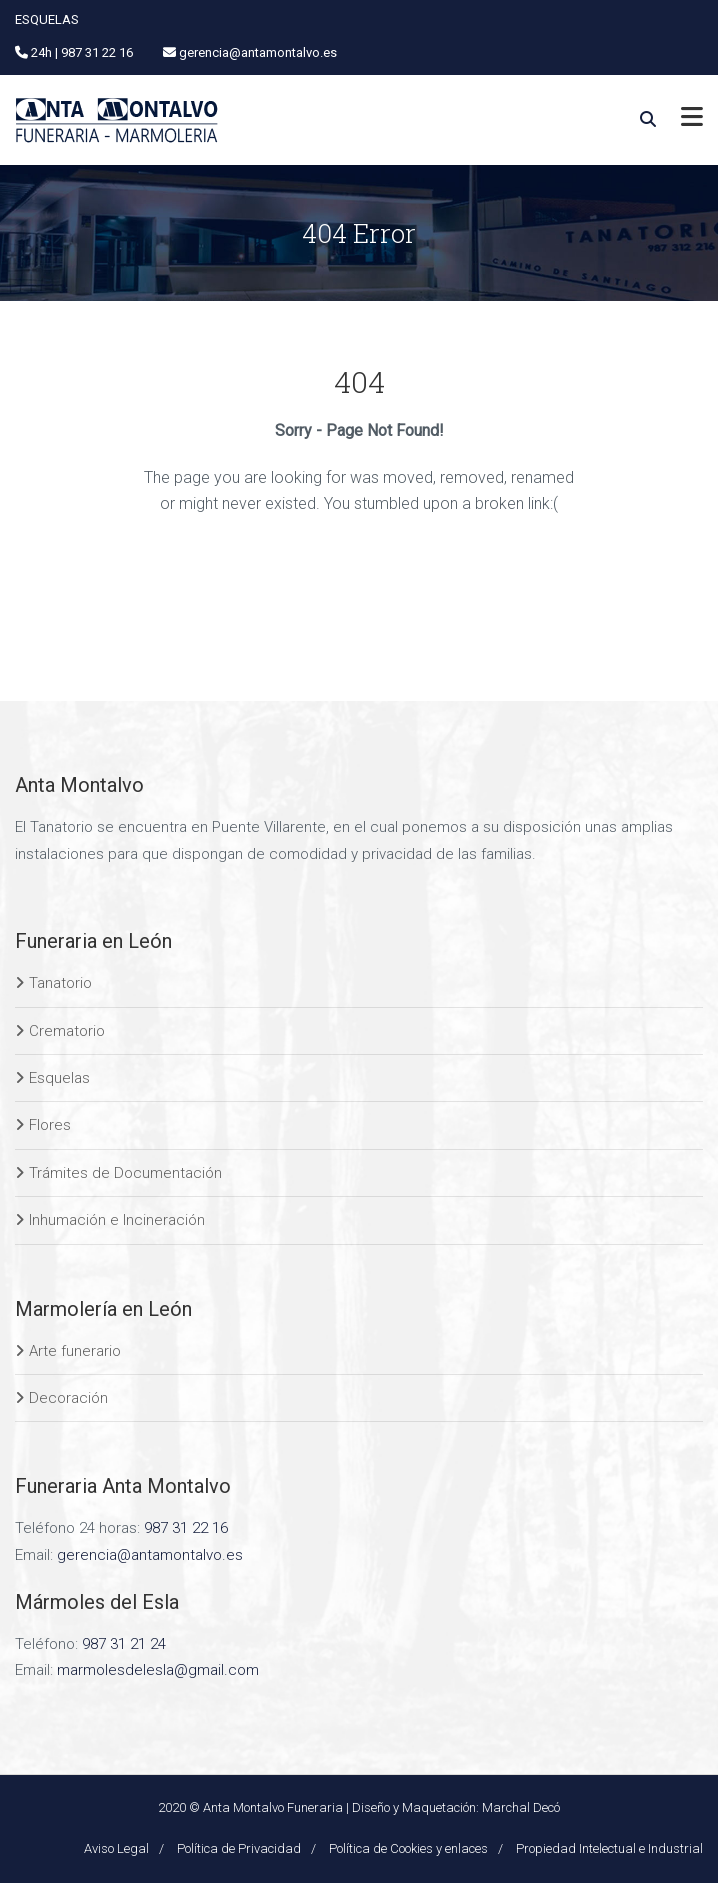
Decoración (68, 1398)
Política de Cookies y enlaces (408, 1848)
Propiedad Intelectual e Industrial (609, 1848)
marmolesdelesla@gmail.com (158, 1670)
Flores (50, 1125)
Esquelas (59, 1078)
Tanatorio (60, 983)
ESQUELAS (47, 19)
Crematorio (67, 1031)
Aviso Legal (116, 1848)
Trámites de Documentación (125, 1173)
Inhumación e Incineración (117, 1220)
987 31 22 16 (186, 1528)
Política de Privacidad (239, 1848)
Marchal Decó (521, 1807)
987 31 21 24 (124, 1644)
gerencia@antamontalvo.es (150, 1555)
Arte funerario (75, 1351)
